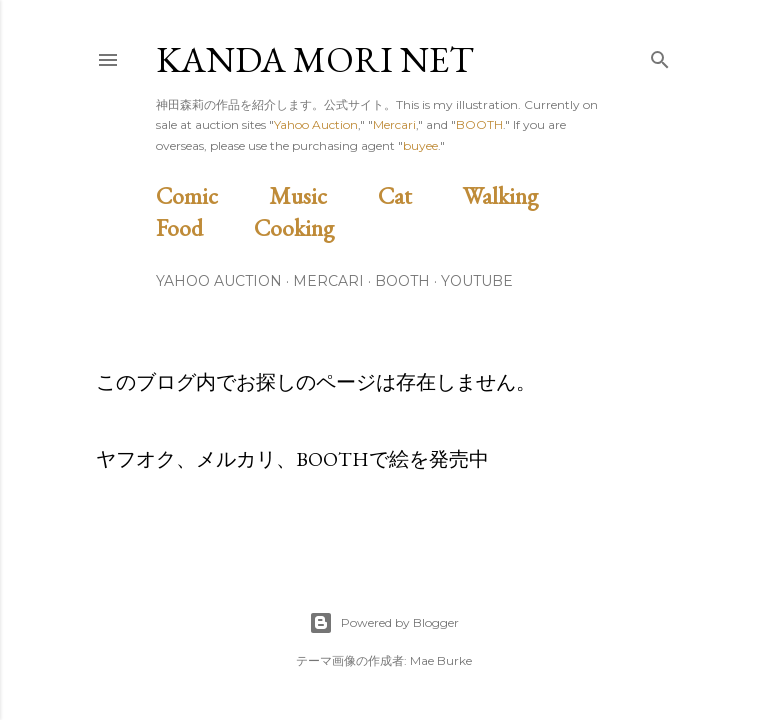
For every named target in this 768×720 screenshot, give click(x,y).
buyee (420, 145)
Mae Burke (441, 660)
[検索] (660, 55)
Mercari (394, 124)
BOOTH (479, 124)
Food (202, 227)
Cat (418, 195)
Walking (523, 195)
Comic (210, 195)
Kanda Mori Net (315, 59)
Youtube (477, 281)
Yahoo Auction (316, 124)
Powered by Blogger (384, 623)
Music (321, 195)
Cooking (317, 227)
